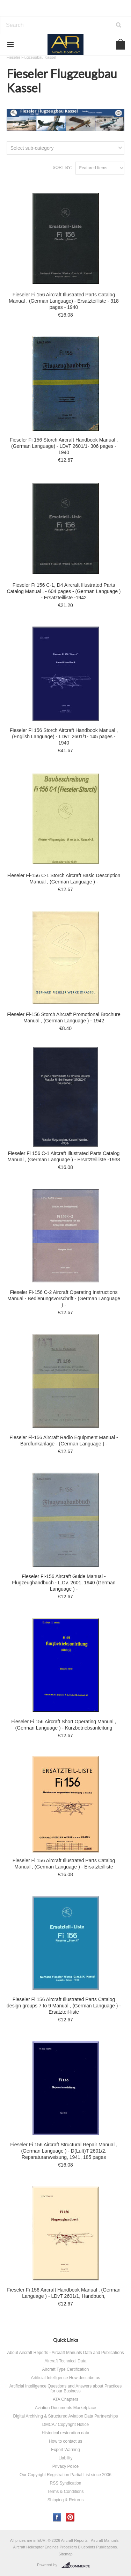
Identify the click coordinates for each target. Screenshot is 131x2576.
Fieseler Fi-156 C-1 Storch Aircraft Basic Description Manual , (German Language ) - (64, 878)
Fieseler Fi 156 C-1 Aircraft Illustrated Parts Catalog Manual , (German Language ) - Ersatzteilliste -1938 (63, 1156)
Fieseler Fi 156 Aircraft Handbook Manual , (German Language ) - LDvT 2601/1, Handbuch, (63, 2293)
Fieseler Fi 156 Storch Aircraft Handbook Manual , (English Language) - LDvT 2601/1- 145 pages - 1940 (64, 736)
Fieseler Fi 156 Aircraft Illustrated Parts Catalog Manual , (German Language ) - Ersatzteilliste (64, 1864)
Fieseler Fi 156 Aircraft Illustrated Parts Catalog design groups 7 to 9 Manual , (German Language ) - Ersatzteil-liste (64, 2006)
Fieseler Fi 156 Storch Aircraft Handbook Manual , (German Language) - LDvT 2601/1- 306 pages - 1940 (64, 446)
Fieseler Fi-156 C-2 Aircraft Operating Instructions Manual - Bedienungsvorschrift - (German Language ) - (63, 1298)
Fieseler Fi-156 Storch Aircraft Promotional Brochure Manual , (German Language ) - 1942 (63, 1017)
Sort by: (62, 167)
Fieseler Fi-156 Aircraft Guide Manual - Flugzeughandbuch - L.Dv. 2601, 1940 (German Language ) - (63, 1583)
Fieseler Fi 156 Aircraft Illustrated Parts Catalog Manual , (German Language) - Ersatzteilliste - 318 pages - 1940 (63, 301)
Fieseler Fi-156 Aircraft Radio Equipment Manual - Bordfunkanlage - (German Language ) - (63, 1440)
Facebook (57, 2517)
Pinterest (70, 2517)
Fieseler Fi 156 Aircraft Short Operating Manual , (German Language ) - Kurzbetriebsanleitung (63, 1725)
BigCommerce (77, 2565)
